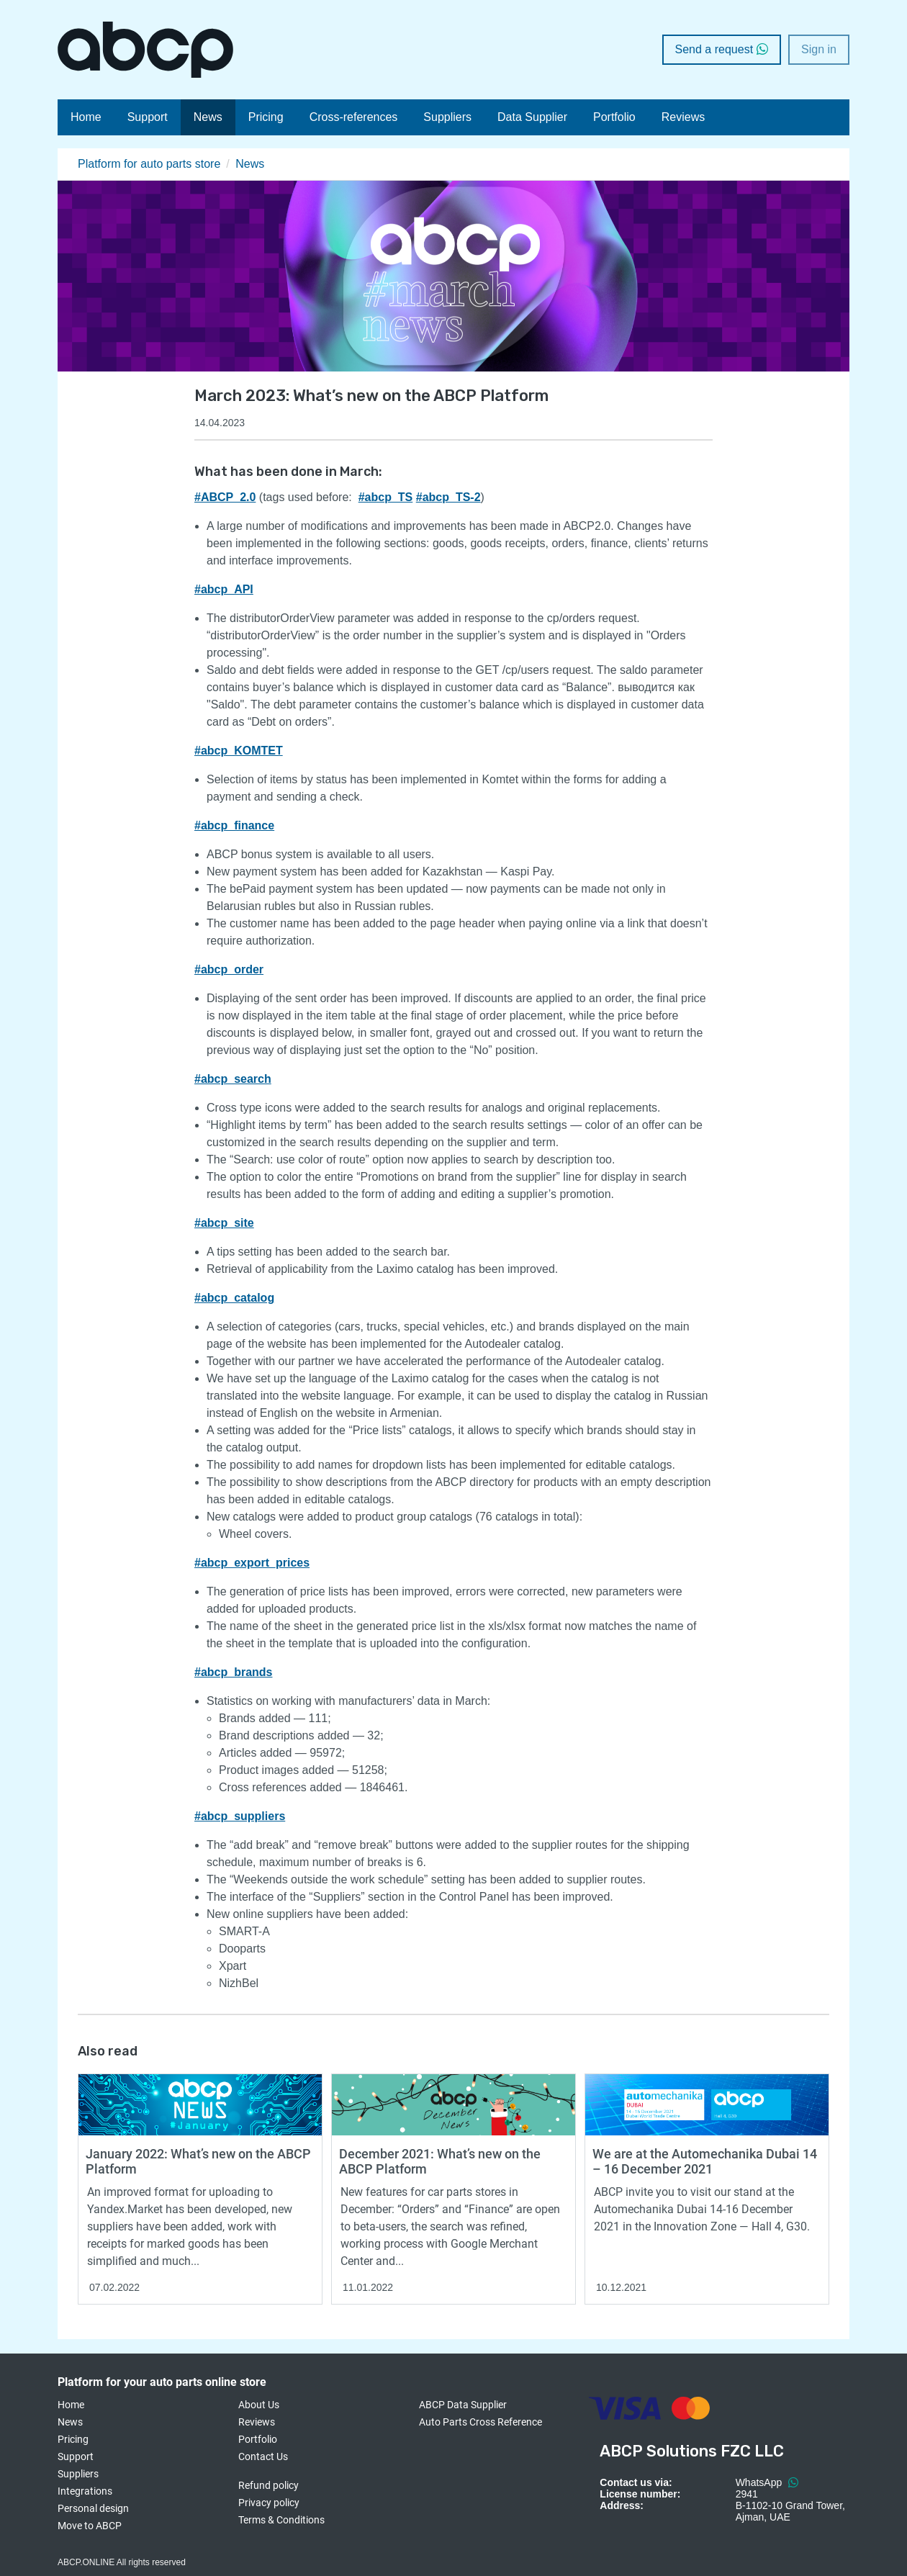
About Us (258, 2404)
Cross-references (354, 117)
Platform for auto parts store (149, 164)
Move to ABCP (90, 2525)
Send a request (722, 49)
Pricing (266, 117)
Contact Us (263, 2456)
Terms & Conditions (281, 2520)
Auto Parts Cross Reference (480, 2422)
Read (90, 2080)
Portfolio (614, 117)
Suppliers (447, 117)
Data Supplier (532, 117)
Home (86, 117)
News (208, 117)
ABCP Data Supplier (463, 2404)
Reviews (683, 117)
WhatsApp (767, 2482)
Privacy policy (268, 2502)
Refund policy (268, 2485)
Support (147, 117)
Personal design (93, 2508)
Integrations (85, 2491)
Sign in (818, 49)
